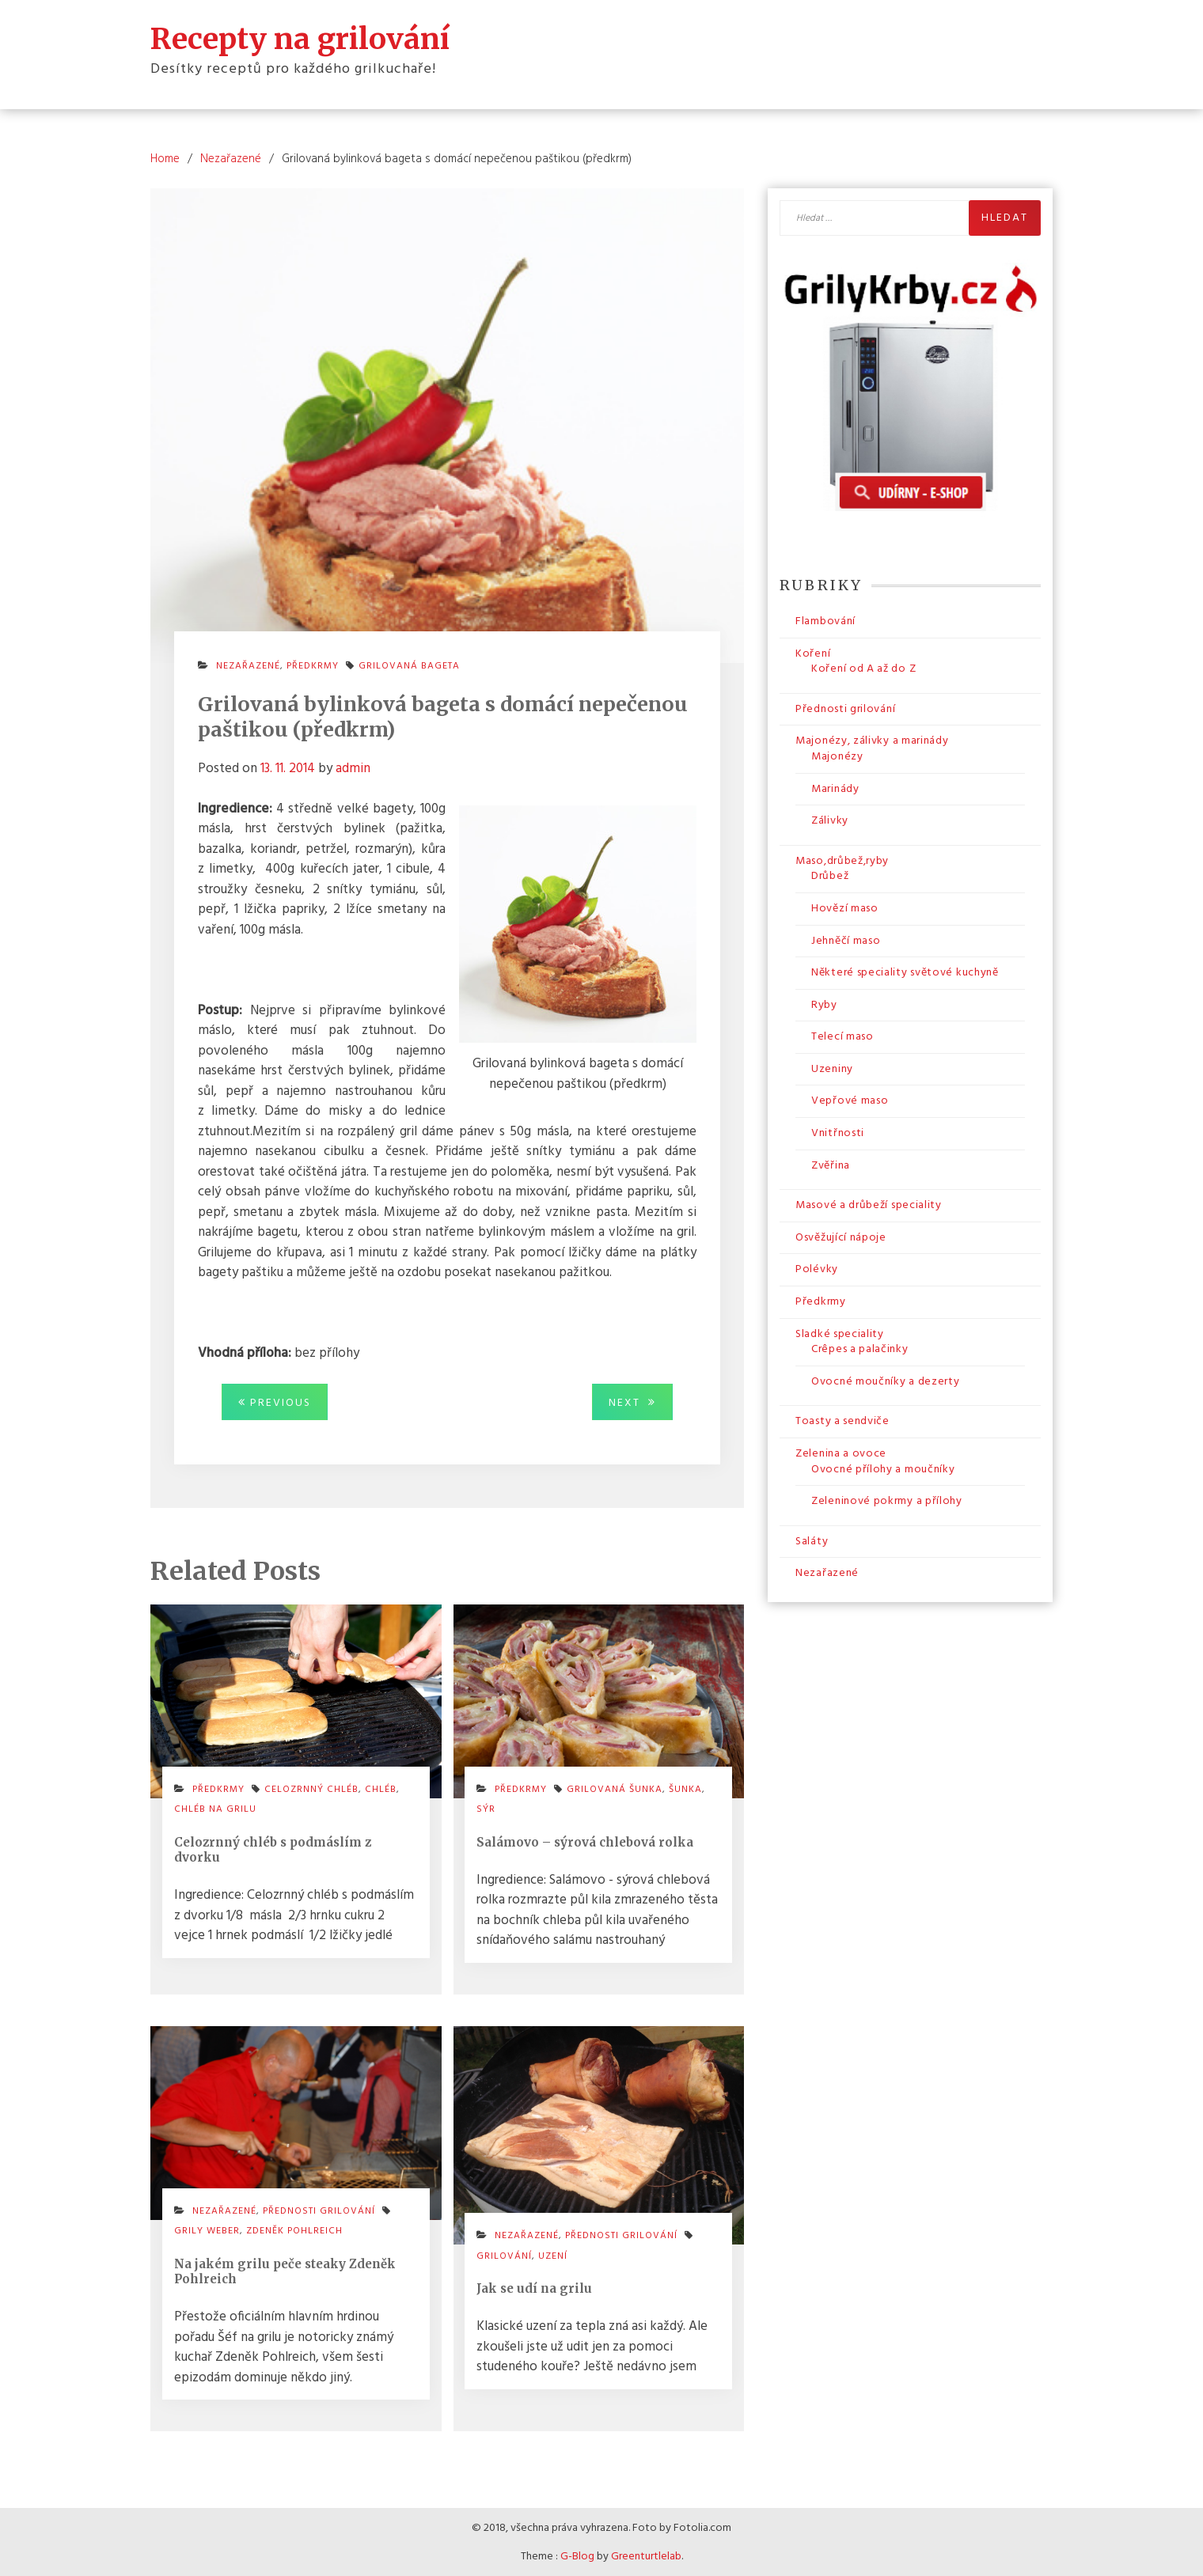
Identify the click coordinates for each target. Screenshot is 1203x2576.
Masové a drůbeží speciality (868, 1204)
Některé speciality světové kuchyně (905, 972)
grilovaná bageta (409, 666)
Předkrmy (313, 666)
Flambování (825, 621)
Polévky (816, 1269)
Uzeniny (832, 1068)
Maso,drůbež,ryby (842, 860)
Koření (812, 653)
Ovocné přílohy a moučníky (883, 1469)
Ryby (824, 1004)
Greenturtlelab (646, 2556)
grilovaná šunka (614, 1789)
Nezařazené (248, 666)
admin (353, 767)
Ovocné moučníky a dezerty (885, 1381)
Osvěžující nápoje (840, 1237)
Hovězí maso (845, 908)
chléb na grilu (215, 1808)
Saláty (811, 1541)
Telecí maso (842, 1036)
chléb (381, 1789)
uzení (552, 2255)
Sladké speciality (839, 1333)
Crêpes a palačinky (860, 1348)
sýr (485, 1808)
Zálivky (829, 820)
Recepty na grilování (300, 38)
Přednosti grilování (621, 2235)
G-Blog (577, 2556)
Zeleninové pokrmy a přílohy (886, 1500)
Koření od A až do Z (863, 668)
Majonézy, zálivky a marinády (872, 740)
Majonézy (837, 756)
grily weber (207, 2230)
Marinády (835, 788)
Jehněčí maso (845, 940)
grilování (504, 2255)
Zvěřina (830, 1165)
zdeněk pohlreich (294, 2230)
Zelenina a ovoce (840, 1453)
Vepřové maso (849, 1101)
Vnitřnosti (837, 1132)
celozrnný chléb (311, 1789)
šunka (685, 1789)
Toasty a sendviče (842, 1420)
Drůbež (829, 875)
